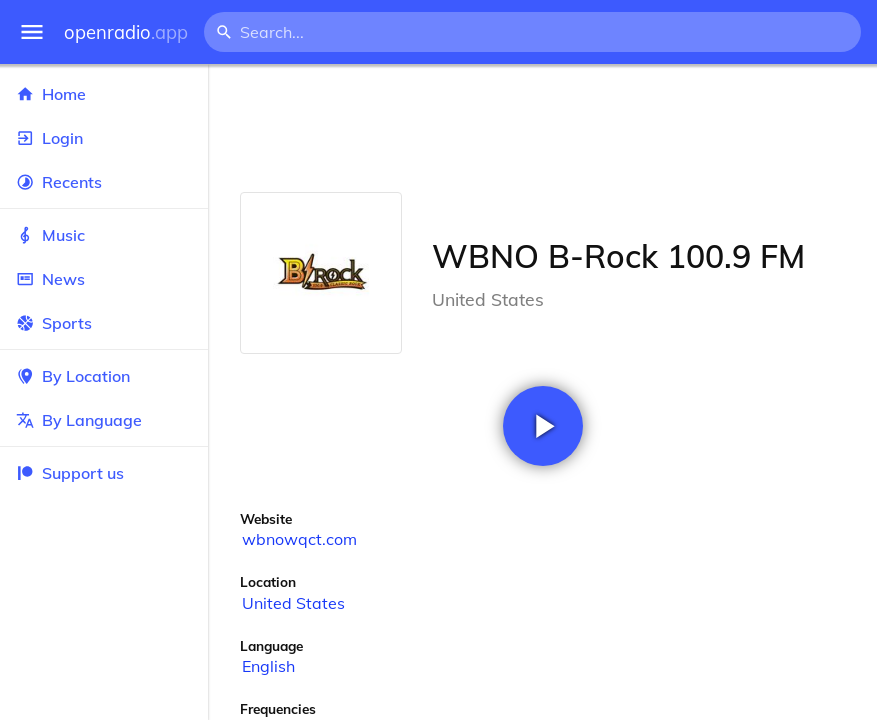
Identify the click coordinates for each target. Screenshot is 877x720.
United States (293, 603)
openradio (126, 32)
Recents (104, 182)
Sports (104, 323)
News (104, 279)
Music (104, 235)
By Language (104, 420)
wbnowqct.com (299, 539)
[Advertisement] (542, 128)
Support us (70, 473)
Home (104, 94)
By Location (104, 376)
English (268, 666)
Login (104, 138)
